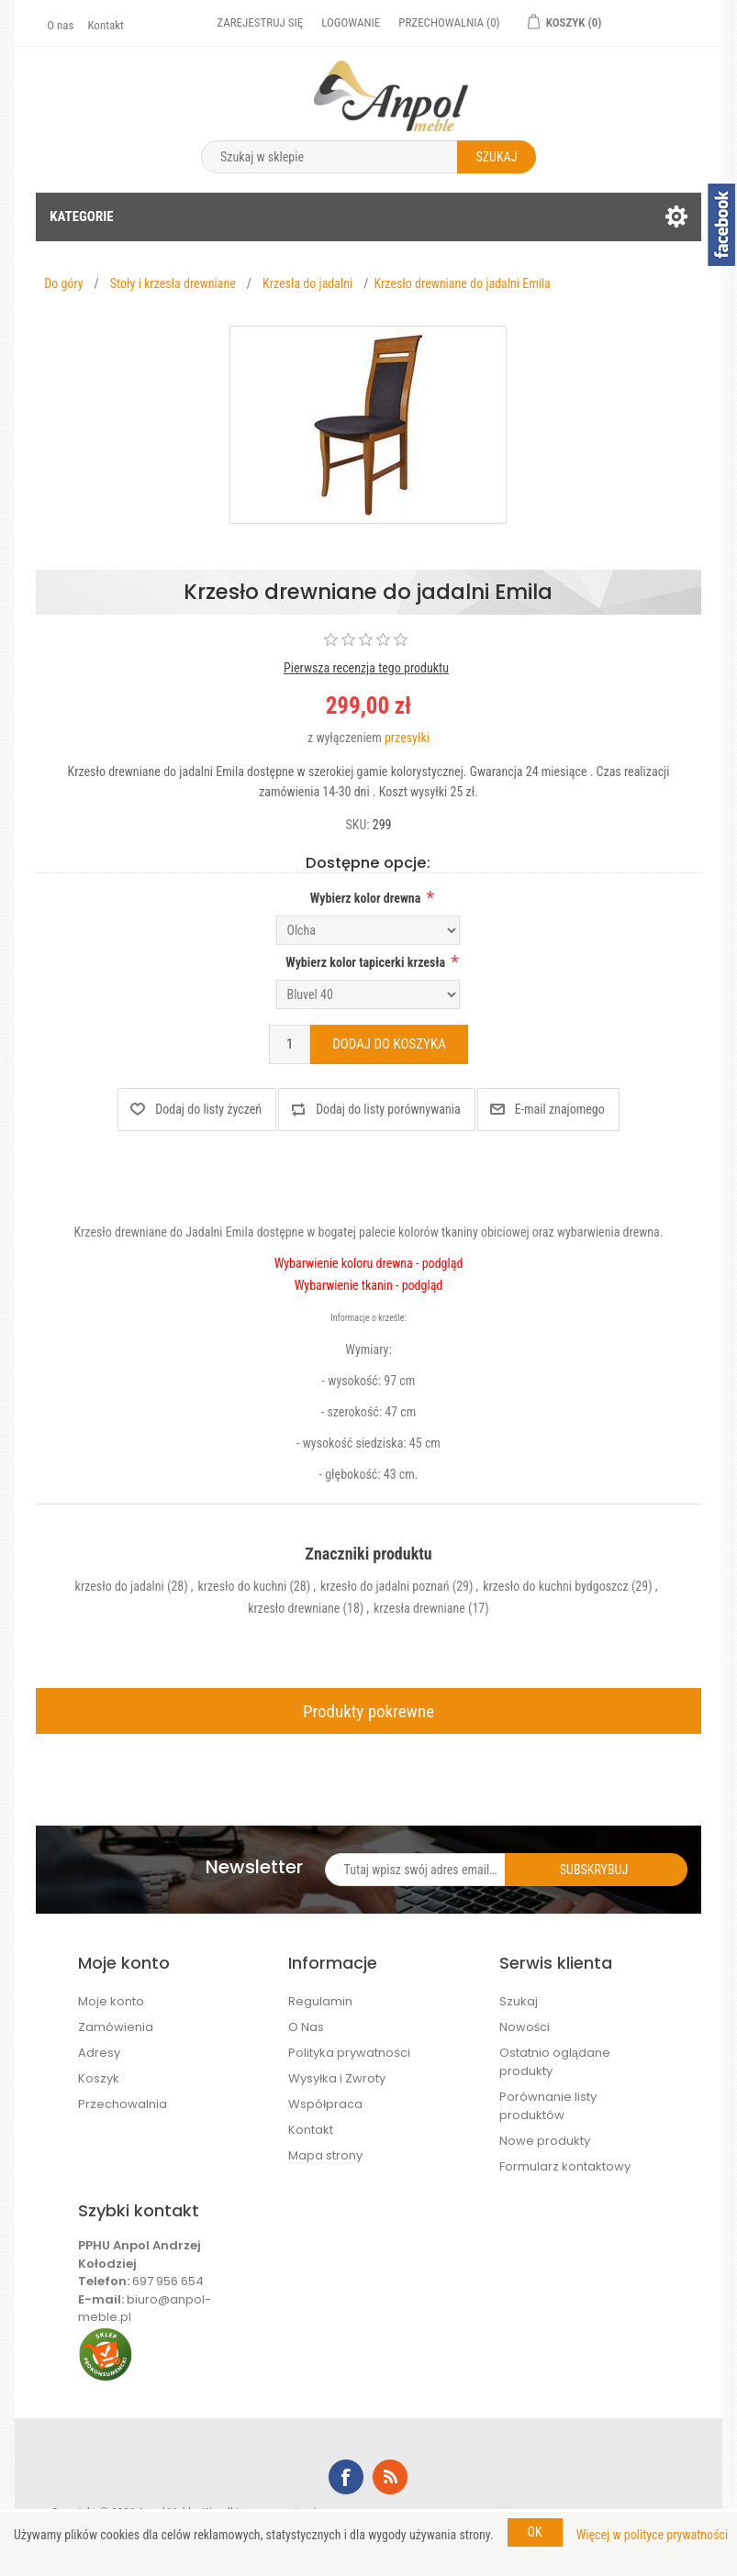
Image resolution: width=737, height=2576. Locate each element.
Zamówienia (115, 2027)
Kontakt (105, 25)
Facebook (346, 2476)
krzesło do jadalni (119, 1586)
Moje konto (111, 2001)
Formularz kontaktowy (565, 2166)
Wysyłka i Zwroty (336, 2078)
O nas (60, 25)
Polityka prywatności (349, 2052)
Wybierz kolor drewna (365, 898)
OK (535, 2532)
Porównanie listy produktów (548, 2106)
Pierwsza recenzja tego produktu (366, 668)
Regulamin (320, 2001)
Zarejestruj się (260, 22)
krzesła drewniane (419, 1608)
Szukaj (518, 2001)
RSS (390, 2476)
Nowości (525, 2027)
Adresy (99, 2052)
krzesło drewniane (294, 1608)
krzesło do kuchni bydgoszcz (555, 1586)
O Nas (306, 2027)
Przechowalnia (122, 2104)
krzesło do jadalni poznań (385, 1586)
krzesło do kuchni (241, 1586)
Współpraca (325, 2104)
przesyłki (407, 737)
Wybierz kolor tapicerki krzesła (365, 962)
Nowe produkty (544, 2140)
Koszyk (98, 2078)
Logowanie (350, 22)
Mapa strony (325, 2155)
